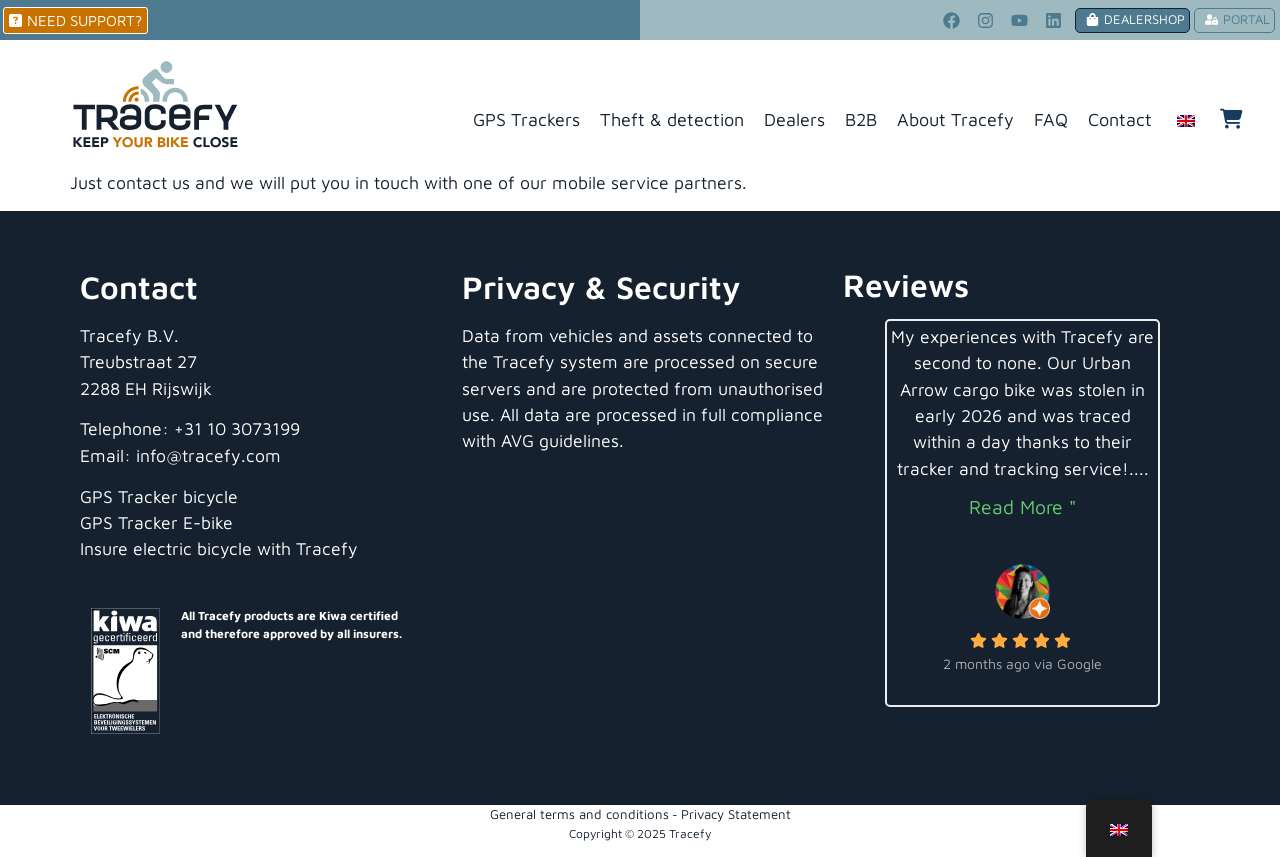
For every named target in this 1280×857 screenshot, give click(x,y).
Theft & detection (672, 119)
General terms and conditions (579, 814)
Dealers (794, 119)
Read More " (1022, 506)
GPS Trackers (526, 119)
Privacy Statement (736, 814)
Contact (1120, 119)
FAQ (1051, 119)
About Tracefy (955, 119)
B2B (861, 119)
